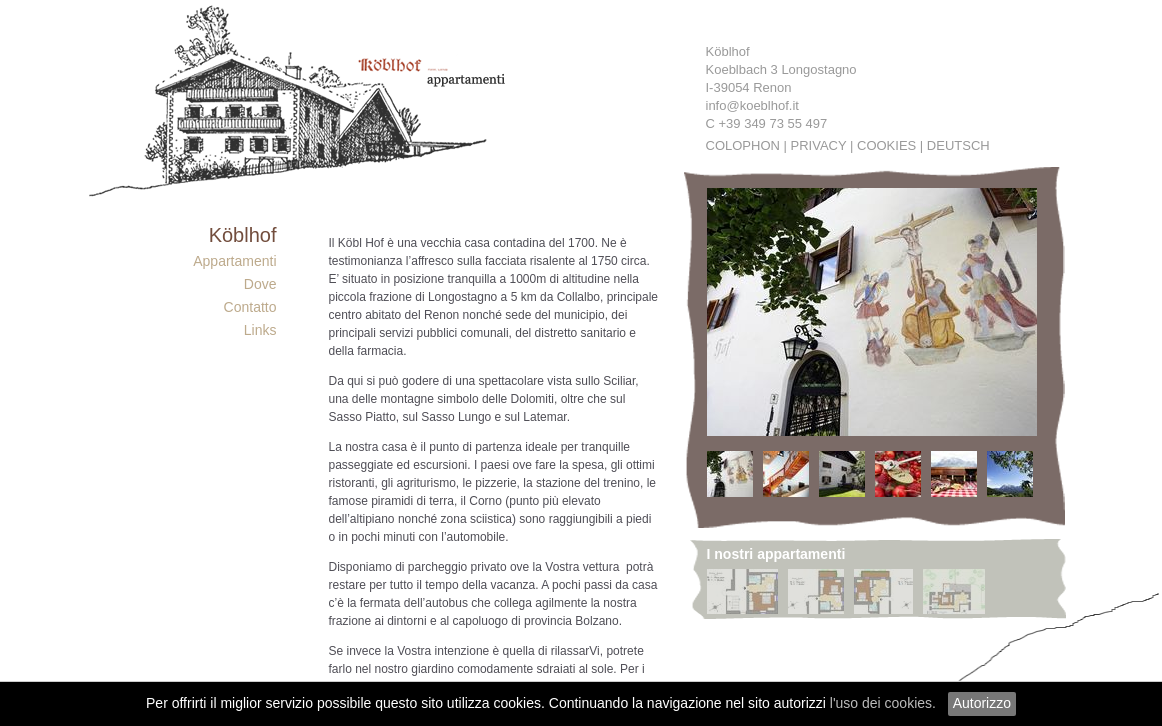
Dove (260, 284)
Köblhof (243, 235)
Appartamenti (234, 261)
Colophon (743, 145)
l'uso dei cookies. (883, 703)
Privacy (819, 145)
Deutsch (958, 145)
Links (260, 330)
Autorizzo (982, 703)
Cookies (886, 145)
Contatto (250, 307)
